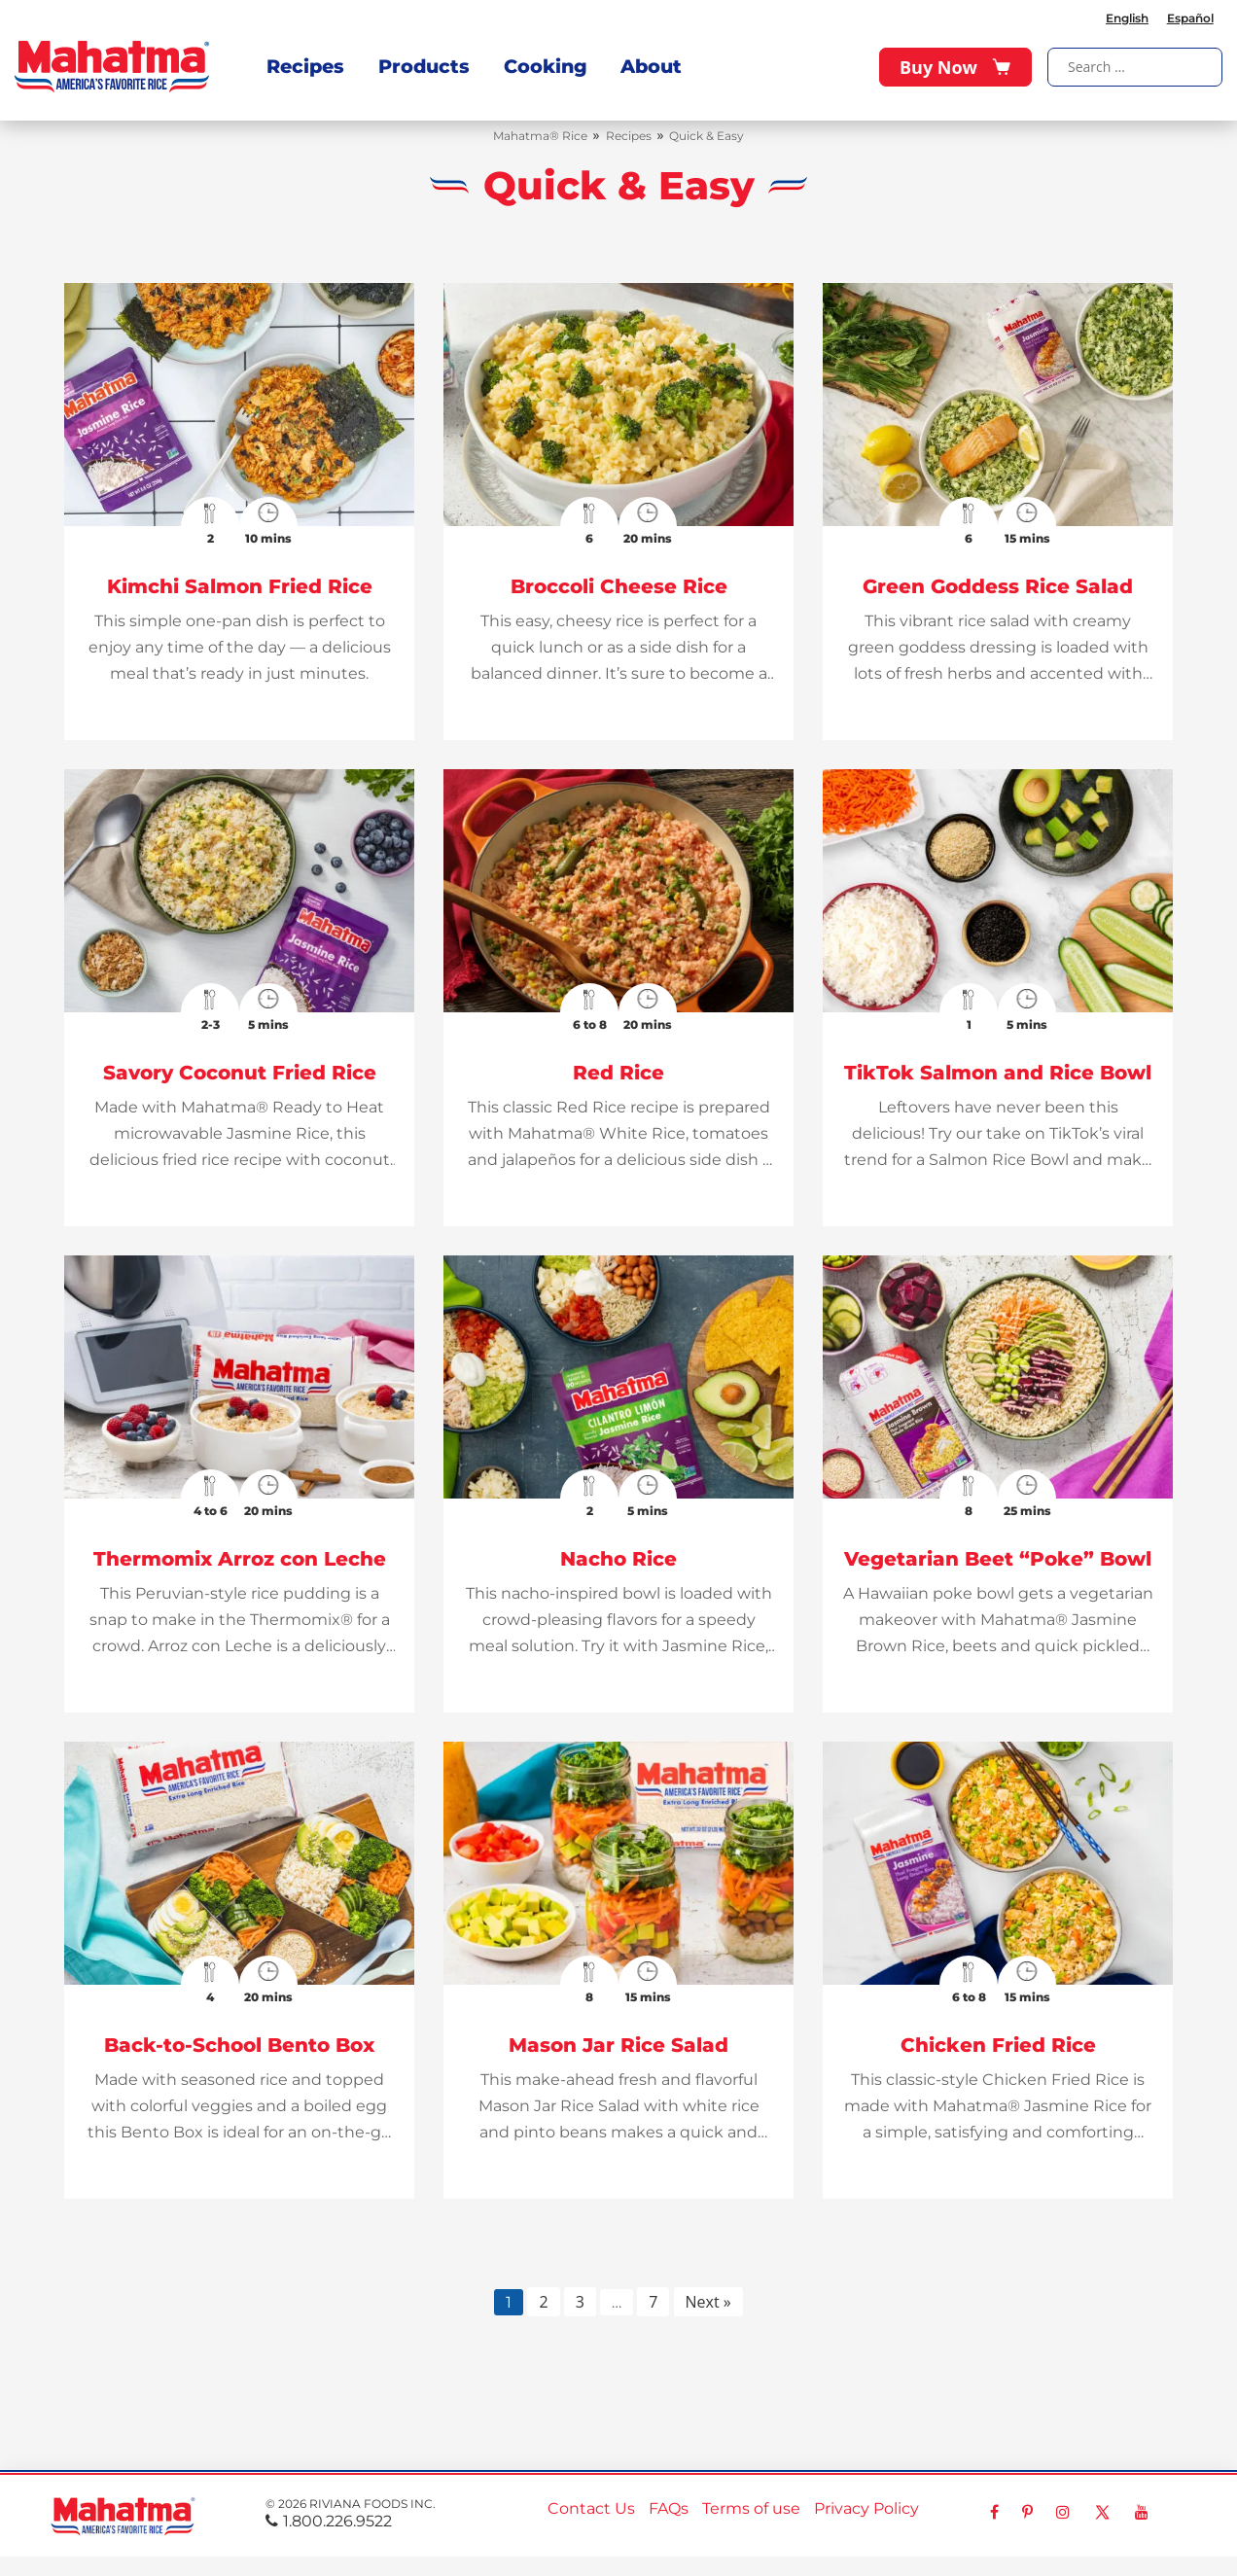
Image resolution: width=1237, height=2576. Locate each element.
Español (1189, 14)
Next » (708, 2301)
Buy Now (955, 63)
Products (419, 62)
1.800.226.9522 (328, 2521)
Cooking (536, 62)
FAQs (669, 2508)
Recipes (304, 62)
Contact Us (591, 2508)
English (1125, 14)
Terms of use (751, 2508)
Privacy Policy (866, 2508)
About (639, 62)
